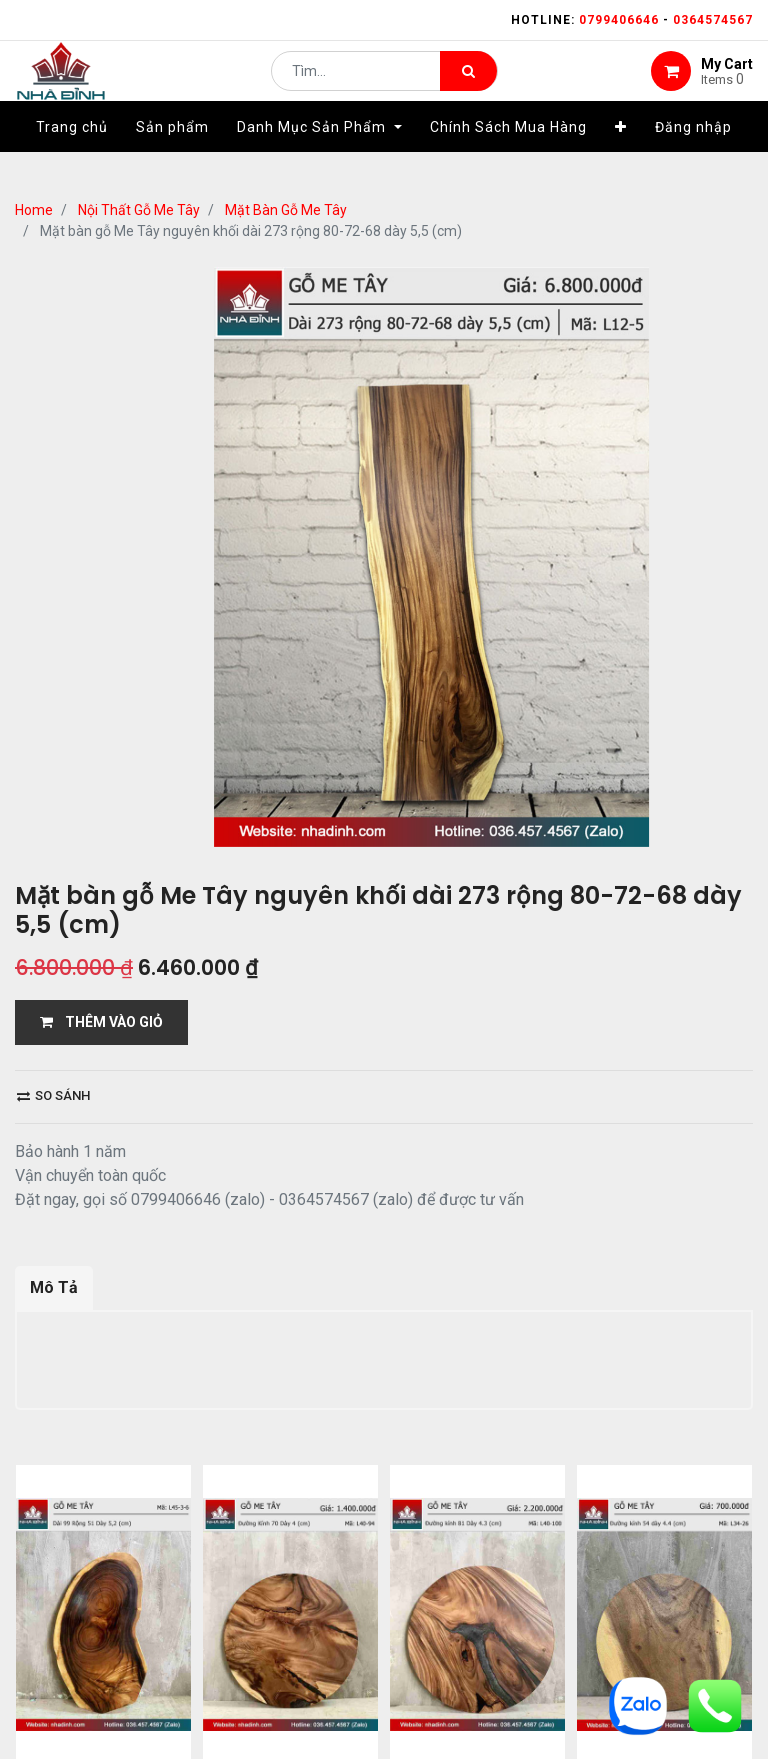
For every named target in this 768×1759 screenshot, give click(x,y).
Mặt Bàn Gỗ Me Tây (286, 210)
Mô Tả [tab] (54, 1287)
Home (34, 210)
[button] (621, 157)
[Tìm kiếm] (468, 86)
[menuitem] (72, 157)
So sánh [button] (53, 1095)
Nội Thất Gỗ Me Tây (139, 210)
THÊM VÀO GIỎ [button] (101, 1022)
